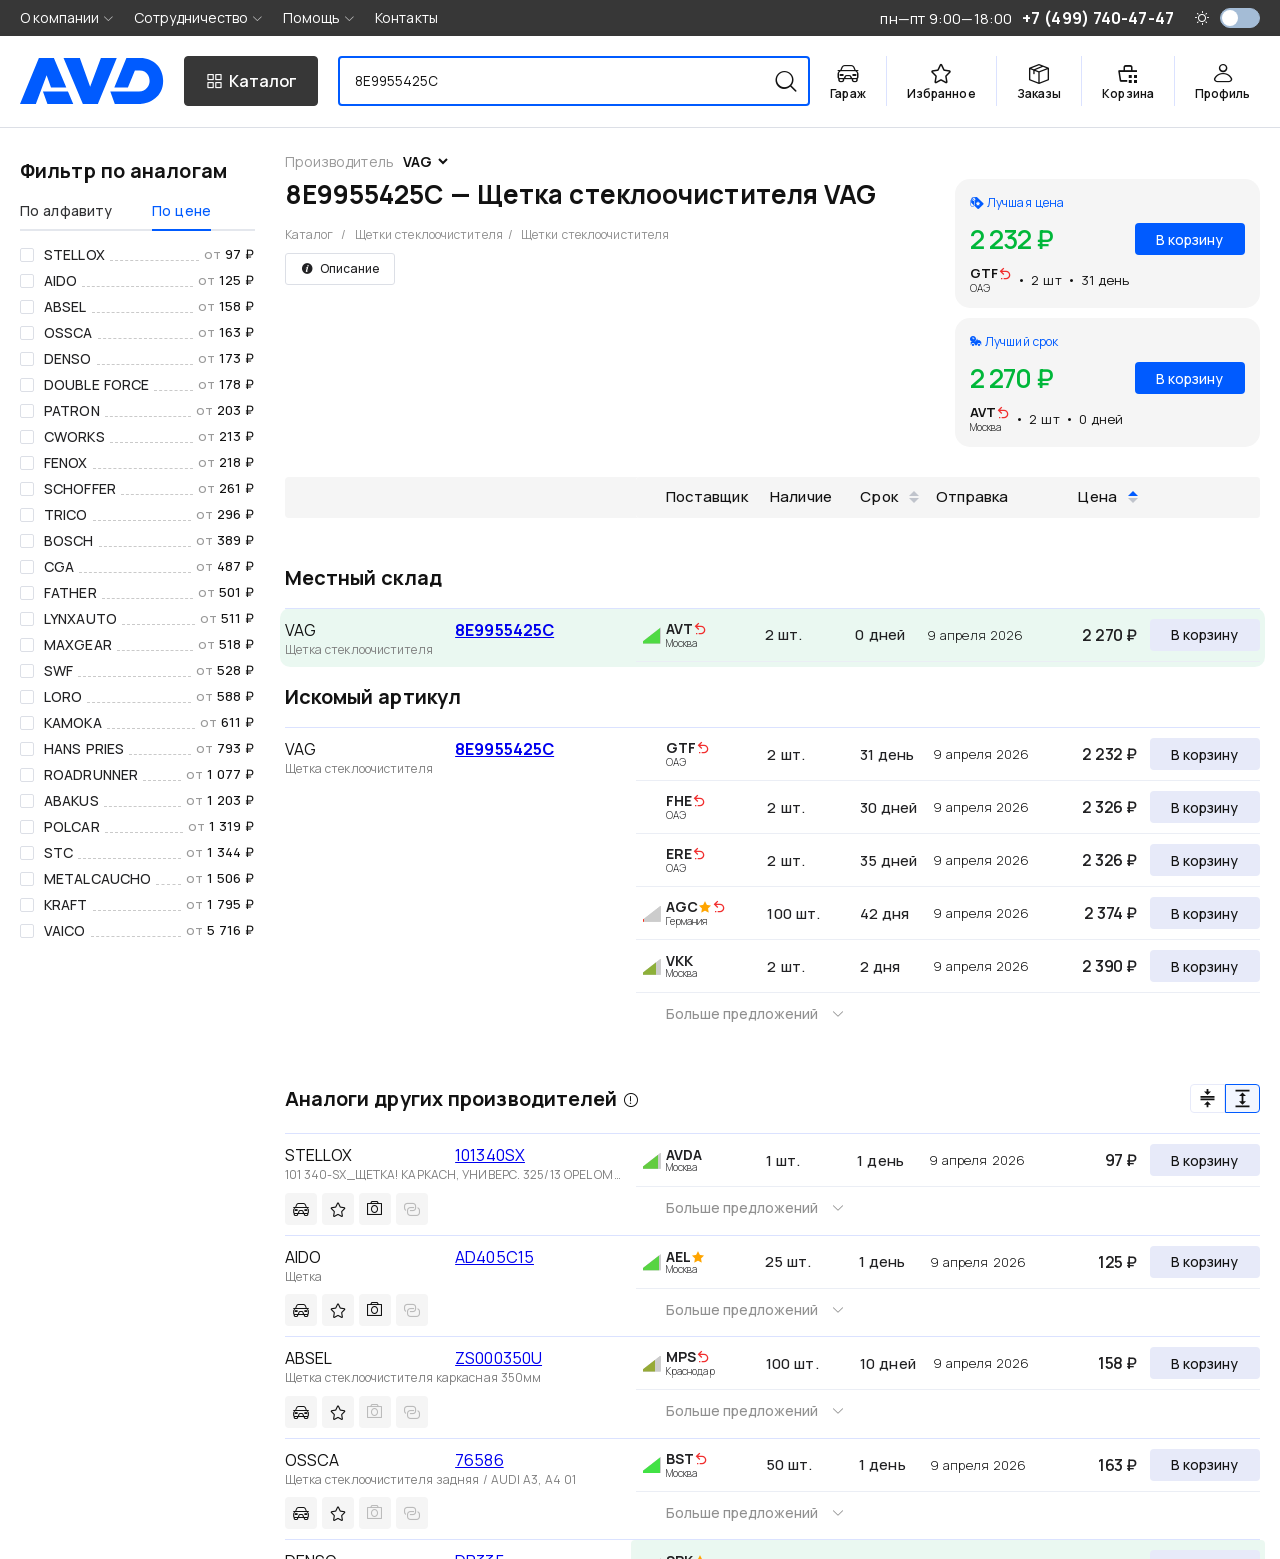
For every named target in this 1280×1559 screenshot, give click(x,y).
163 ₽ (1117, 1465)
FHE (679, 800)
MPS (681, 1356)
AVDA (684, 1154)
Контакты (406, 17)
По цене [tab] (181, 210)
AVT (983, 412)
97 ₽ (1121, 1160)
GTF (984, 273)
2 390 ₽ (1109, 966)
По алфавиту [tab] (66, 210)
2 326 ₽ (1109, 807)
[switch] (1240, 18)
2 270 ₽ (1109, 635)
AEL (678, 1256)
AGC (682, 906)
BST (680, 1458)
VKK (679, 960)
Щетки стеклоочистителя (429, 234)
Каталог (309, 234)
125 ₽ (1117, 1262)
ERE (679, 853)
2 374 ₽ (1110, 913)
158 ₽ (1117, 1363)
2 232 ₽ (1109, 754)
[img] (1005, 275)
